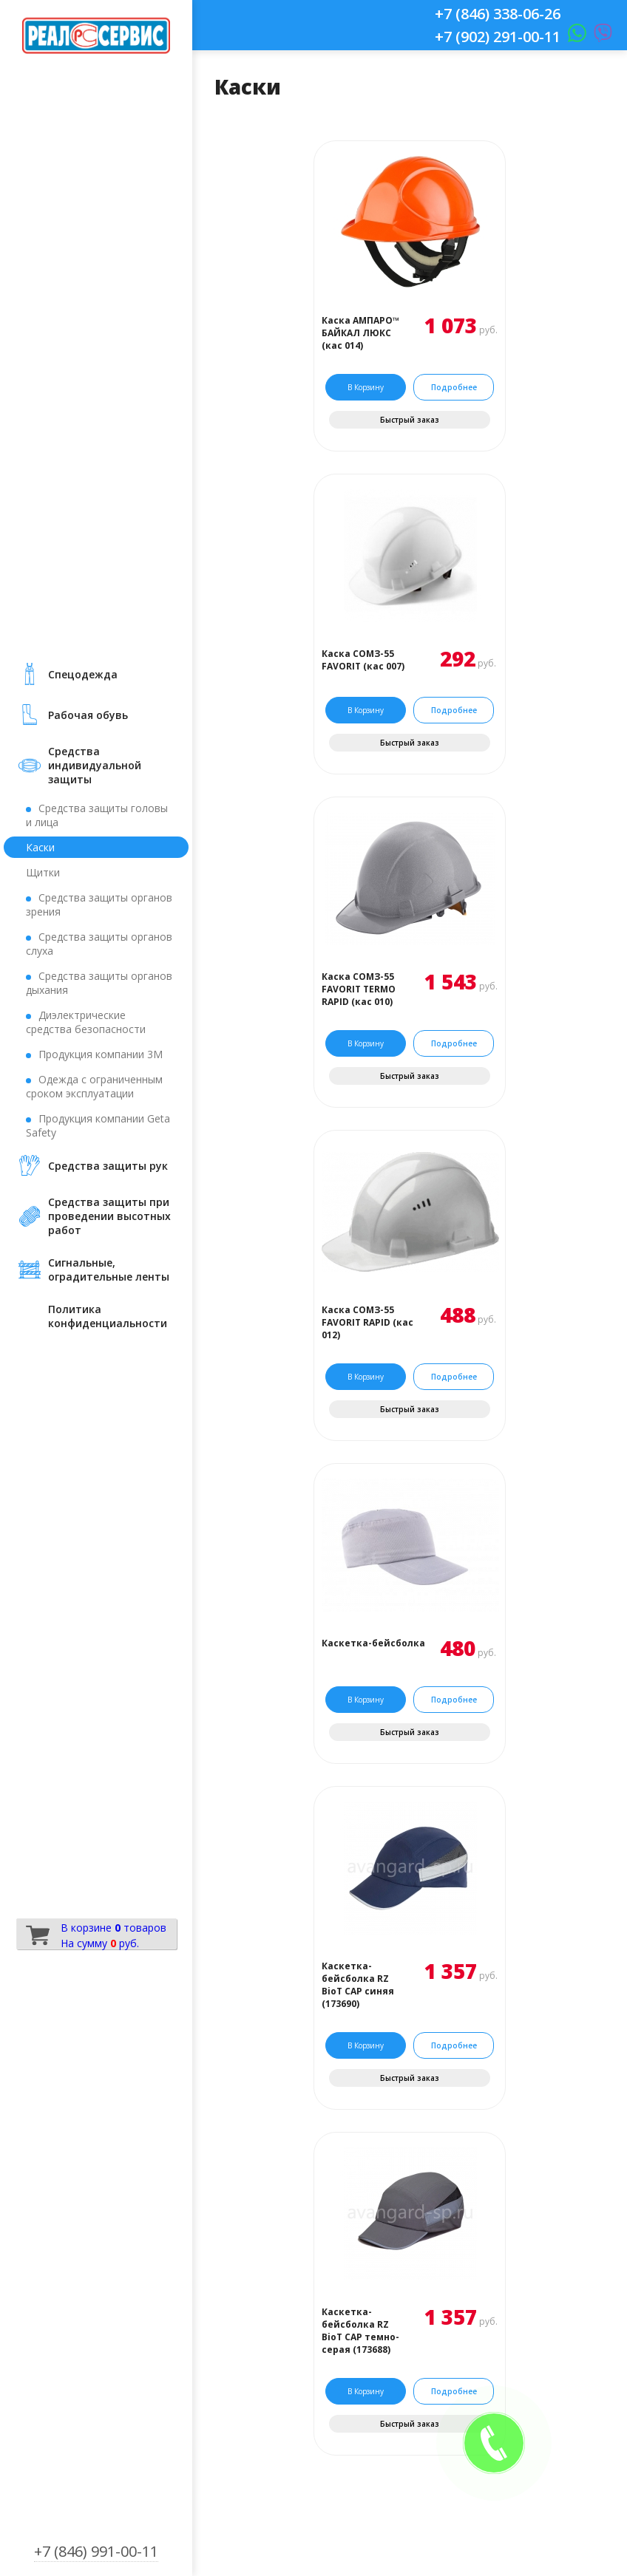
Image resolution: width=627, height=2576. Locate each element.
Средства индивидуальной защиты (94, 765)
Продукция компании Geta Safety (98, 1125)
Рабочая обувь (88, 715)
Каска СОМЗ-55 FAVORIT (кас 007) (363, 659)
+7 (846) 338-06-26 (497, 14)
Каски (40, 847)
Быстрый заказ (409, 420)
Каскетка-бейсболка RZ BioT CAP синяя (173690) (358, 1985)
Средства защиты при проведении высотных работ (109, 1216)
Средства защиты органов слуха (99, 944)
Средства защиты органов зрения (99, 904)
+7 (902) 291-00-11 (497, 37)
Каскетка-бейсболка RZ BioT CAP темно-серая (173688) (360, 2331)
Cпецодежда (83, 674)
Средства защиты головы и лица (97, 815)
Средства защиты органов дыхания (99, 983)
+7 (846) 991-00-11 (96, 2551)
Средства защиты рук (108, 1166)
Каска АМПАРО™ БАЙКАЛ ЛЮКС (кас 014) (360, 333)
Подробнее (454, 387)
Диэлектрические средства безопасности (86, 1022)
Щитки (43, 872)
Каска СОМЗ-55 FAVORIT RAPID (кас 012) (367, 1322)
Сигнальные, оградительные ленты (108, 1269)
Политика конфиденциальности (107, 1316)
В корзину (366, 387)
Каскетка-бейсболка (373, 1643)
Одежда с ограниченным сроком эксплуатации (94, 1086)
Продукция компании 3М (100, 1054)
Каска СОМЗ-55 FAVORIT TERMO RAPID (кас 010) (359, 989)
